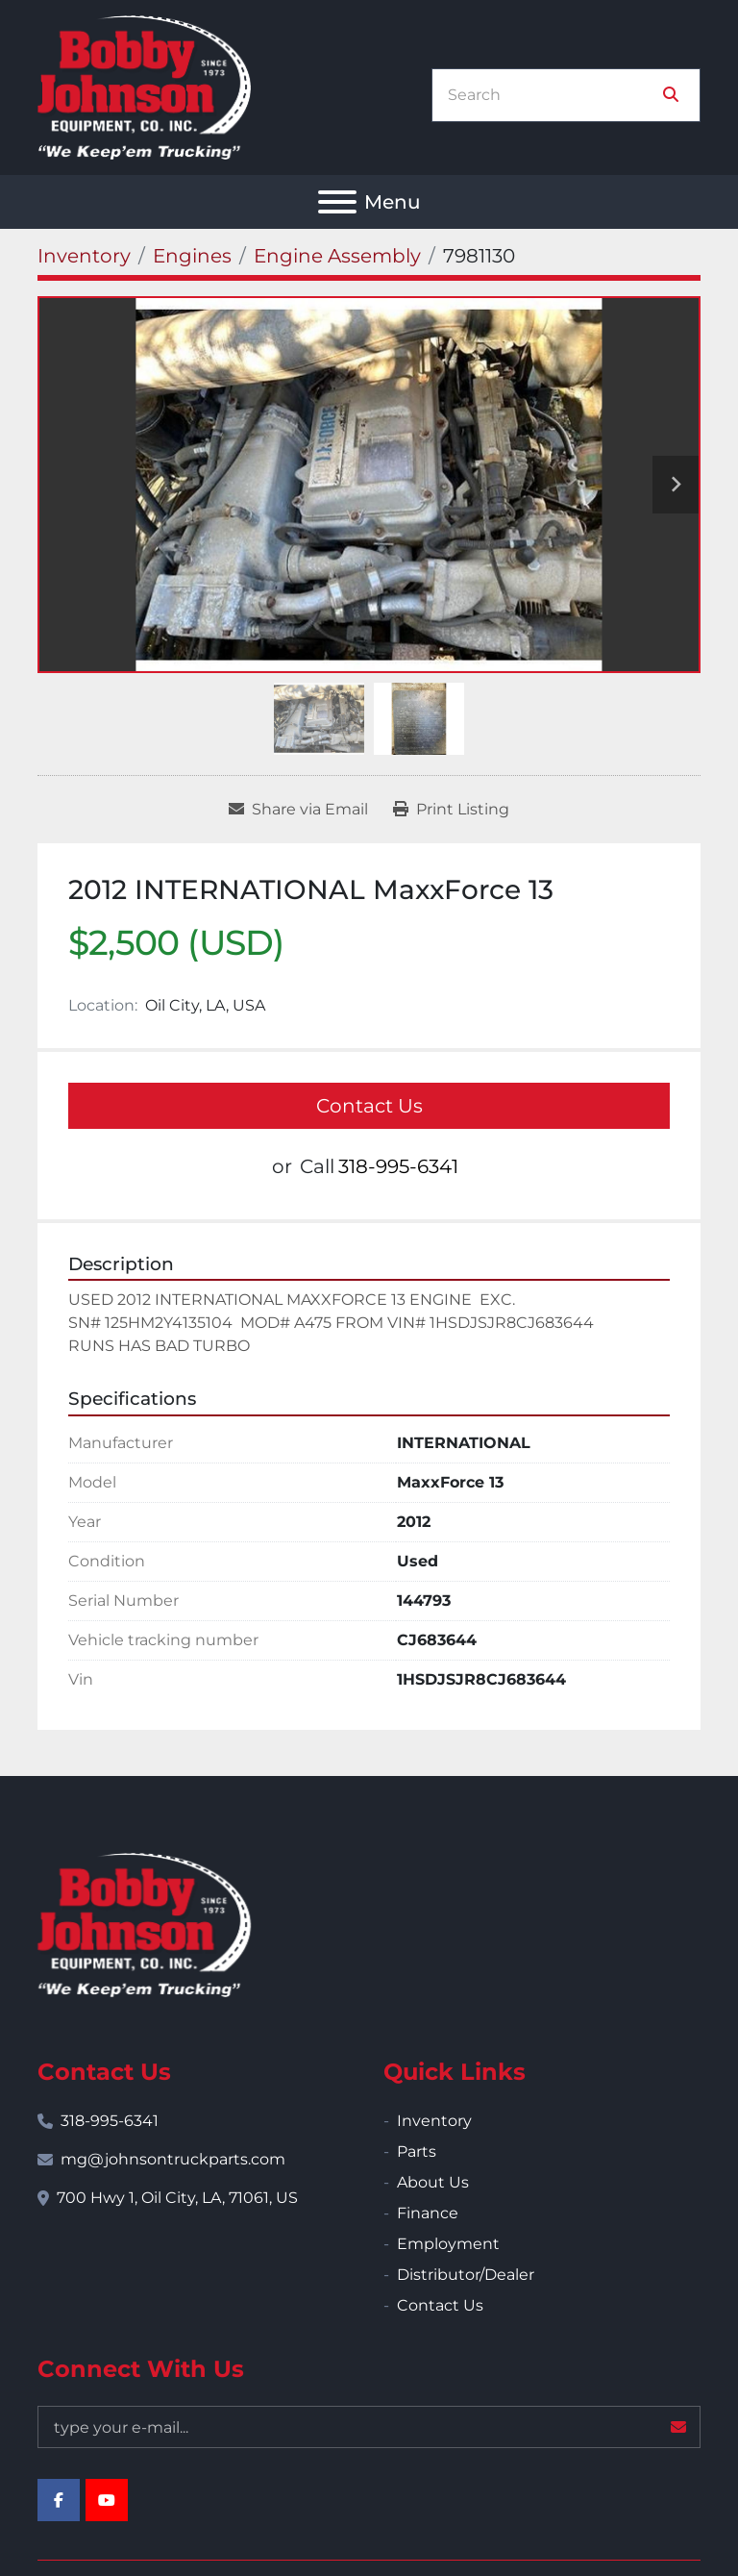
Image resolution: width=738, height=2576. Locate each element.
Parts (416, 2151)
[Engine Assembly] (337, 255)
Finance (427, 2213)
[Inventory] (84, 255)
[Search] (552, 95)
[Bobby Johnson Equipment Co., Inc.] (144, 1923)
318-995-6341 (398, 1166)
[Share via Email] (298, 809)
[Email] (369, 2427)
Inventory (434, 2121)
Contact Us (369, 1105)
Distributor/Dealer (465, 2274)
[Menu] (337, 201)
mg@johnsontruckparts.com (173, 2159)
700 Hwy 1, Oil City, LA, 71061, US (177, 2197)
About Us (433, 2182)
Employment (448, 2244)
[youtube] (107, 2500)
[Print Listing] (451, 809)
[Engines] (192, 255)
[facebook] (58, 2500)
